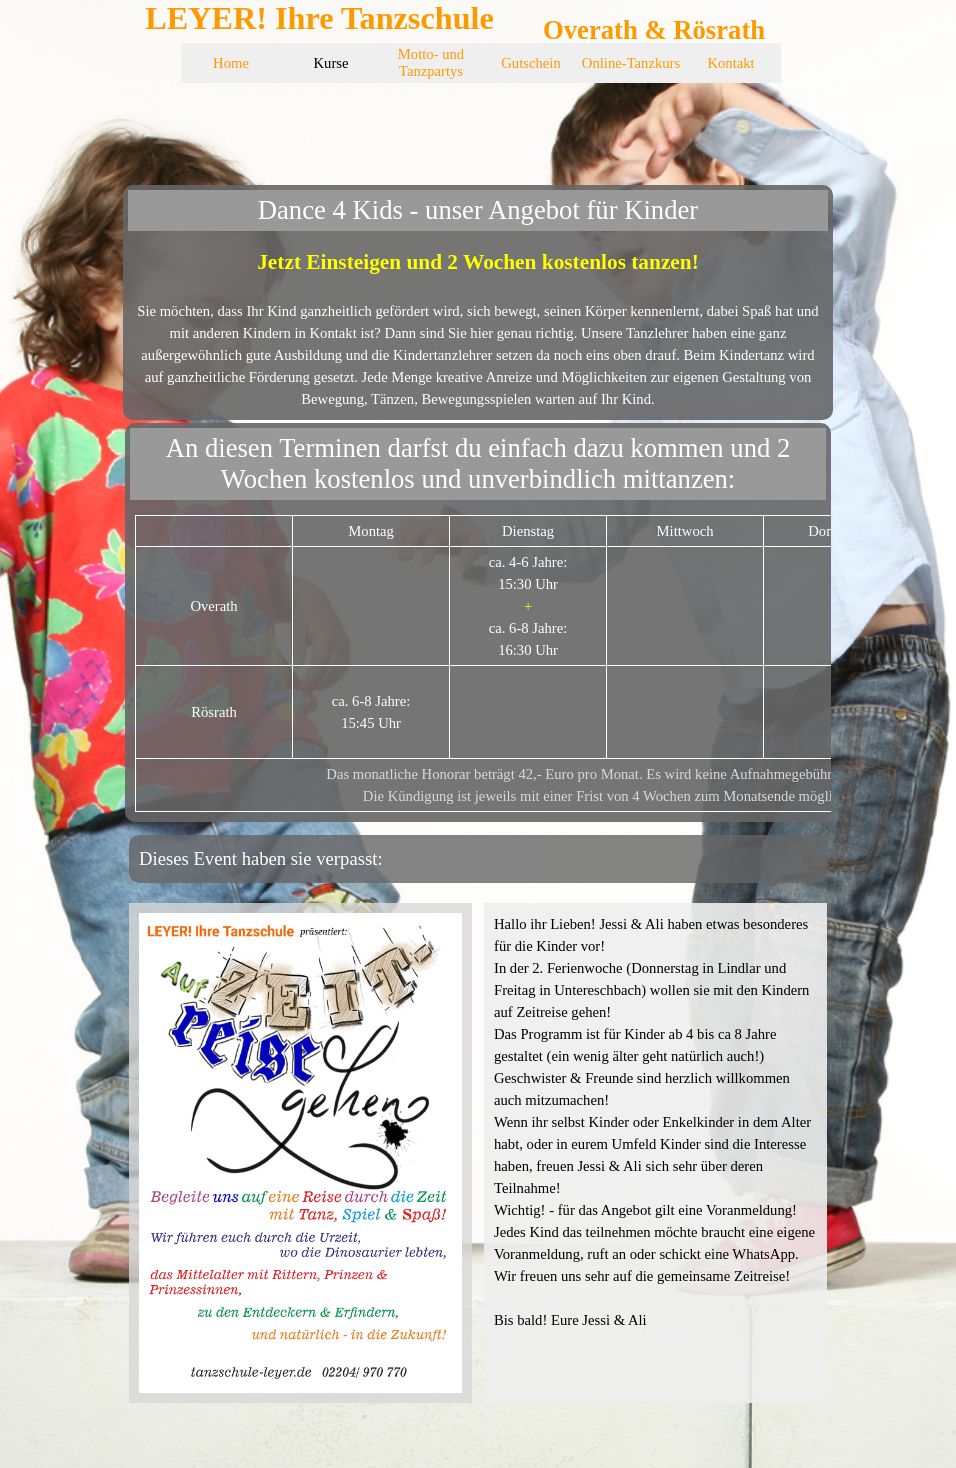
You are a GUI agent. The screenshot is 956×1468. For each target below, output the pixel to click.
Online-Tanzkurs (631, 63)
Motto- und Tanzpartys (431, 62)
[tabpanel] (478, 328)
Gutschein (530, 63)
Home (231, 63)
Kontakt (730, 63)
